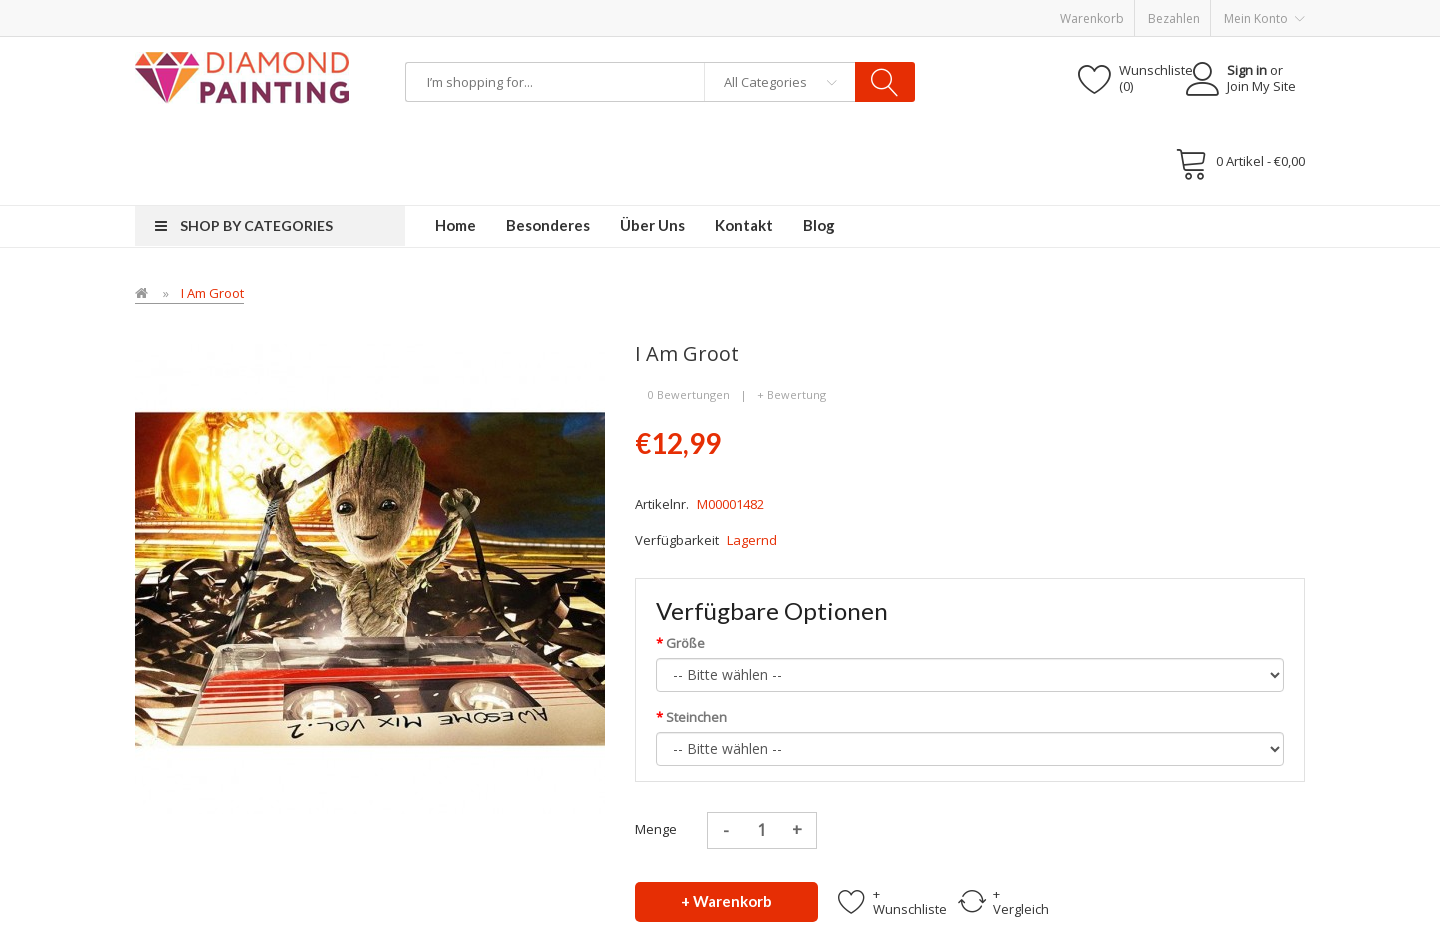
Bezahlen (1174, 18)
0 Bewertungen (689, 394)
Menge (656, 829)
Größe (685, 643)
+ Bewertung (791, 394)
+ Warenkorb (726, 901)
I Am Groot (212, 293)
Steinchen (696, 717)
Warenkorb (1092, 18)
